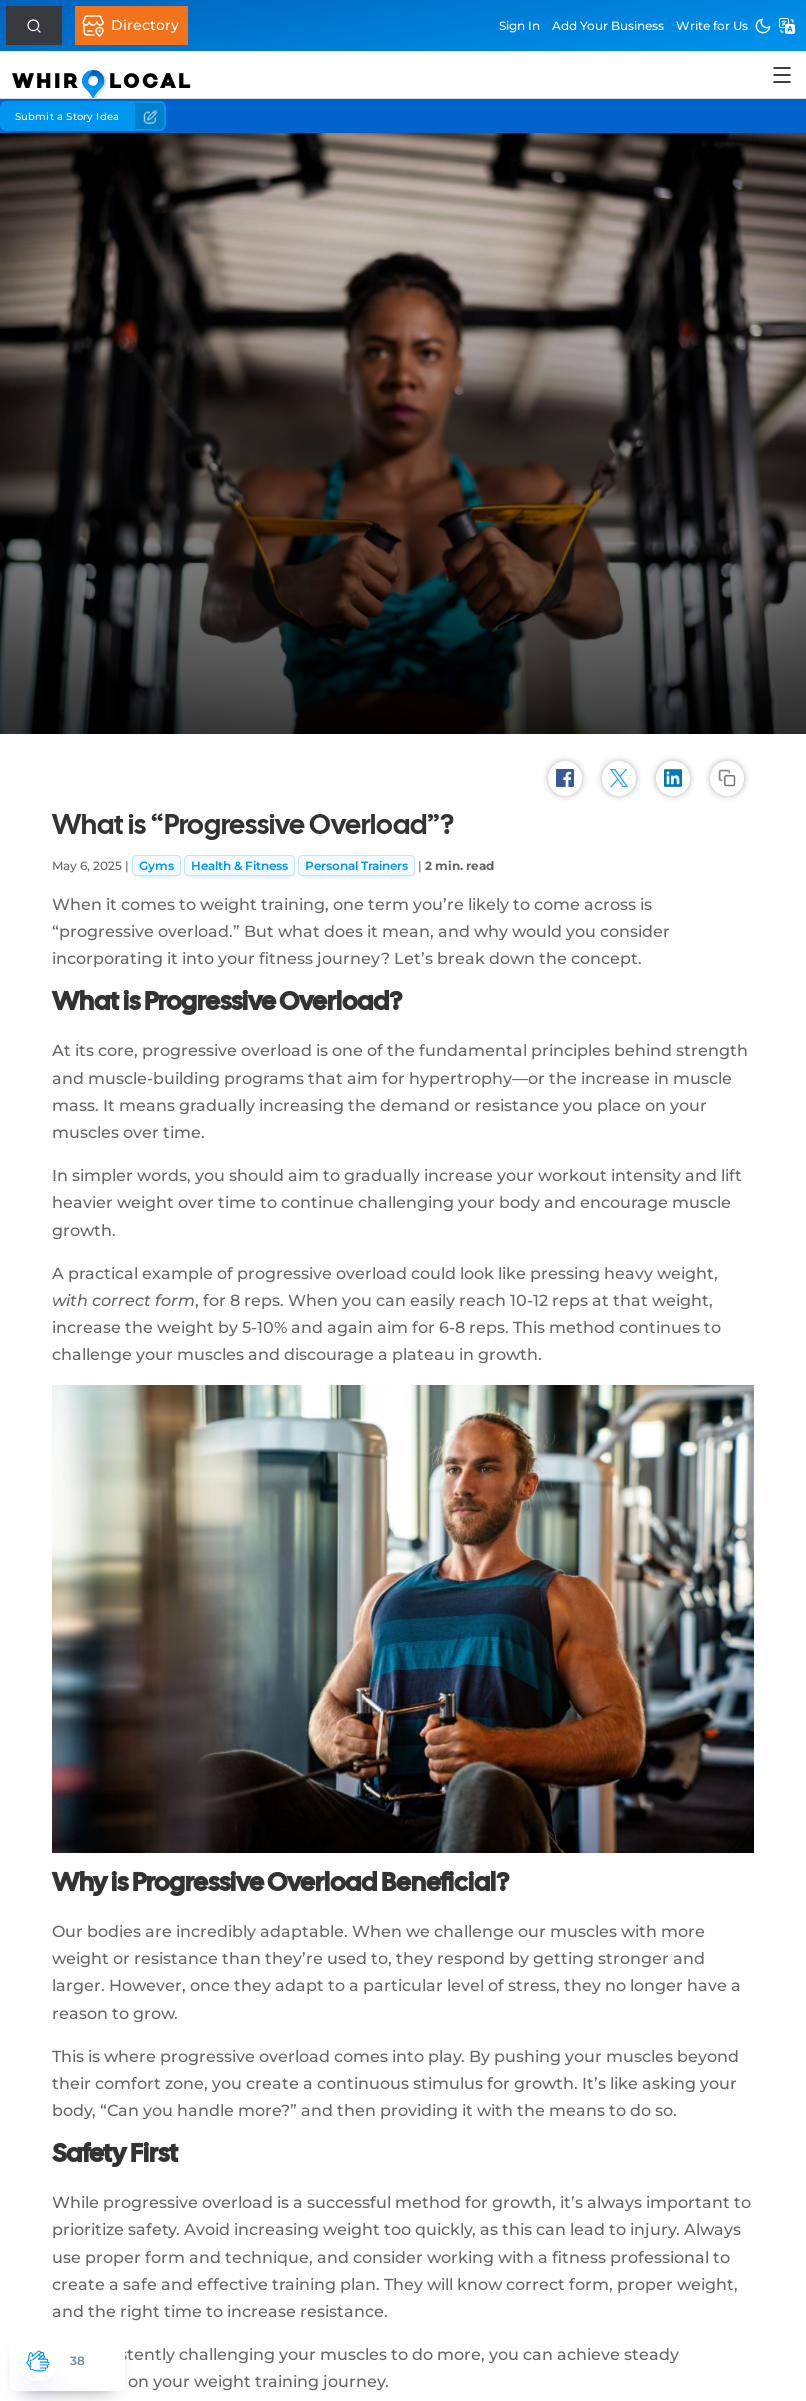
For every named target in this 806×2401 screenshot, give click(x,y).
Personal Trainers (356, 865)
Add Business (608, 25)
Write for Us (712, 25)
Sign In (519, 25)
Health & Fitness (239, 865)
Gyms (156, 865)
